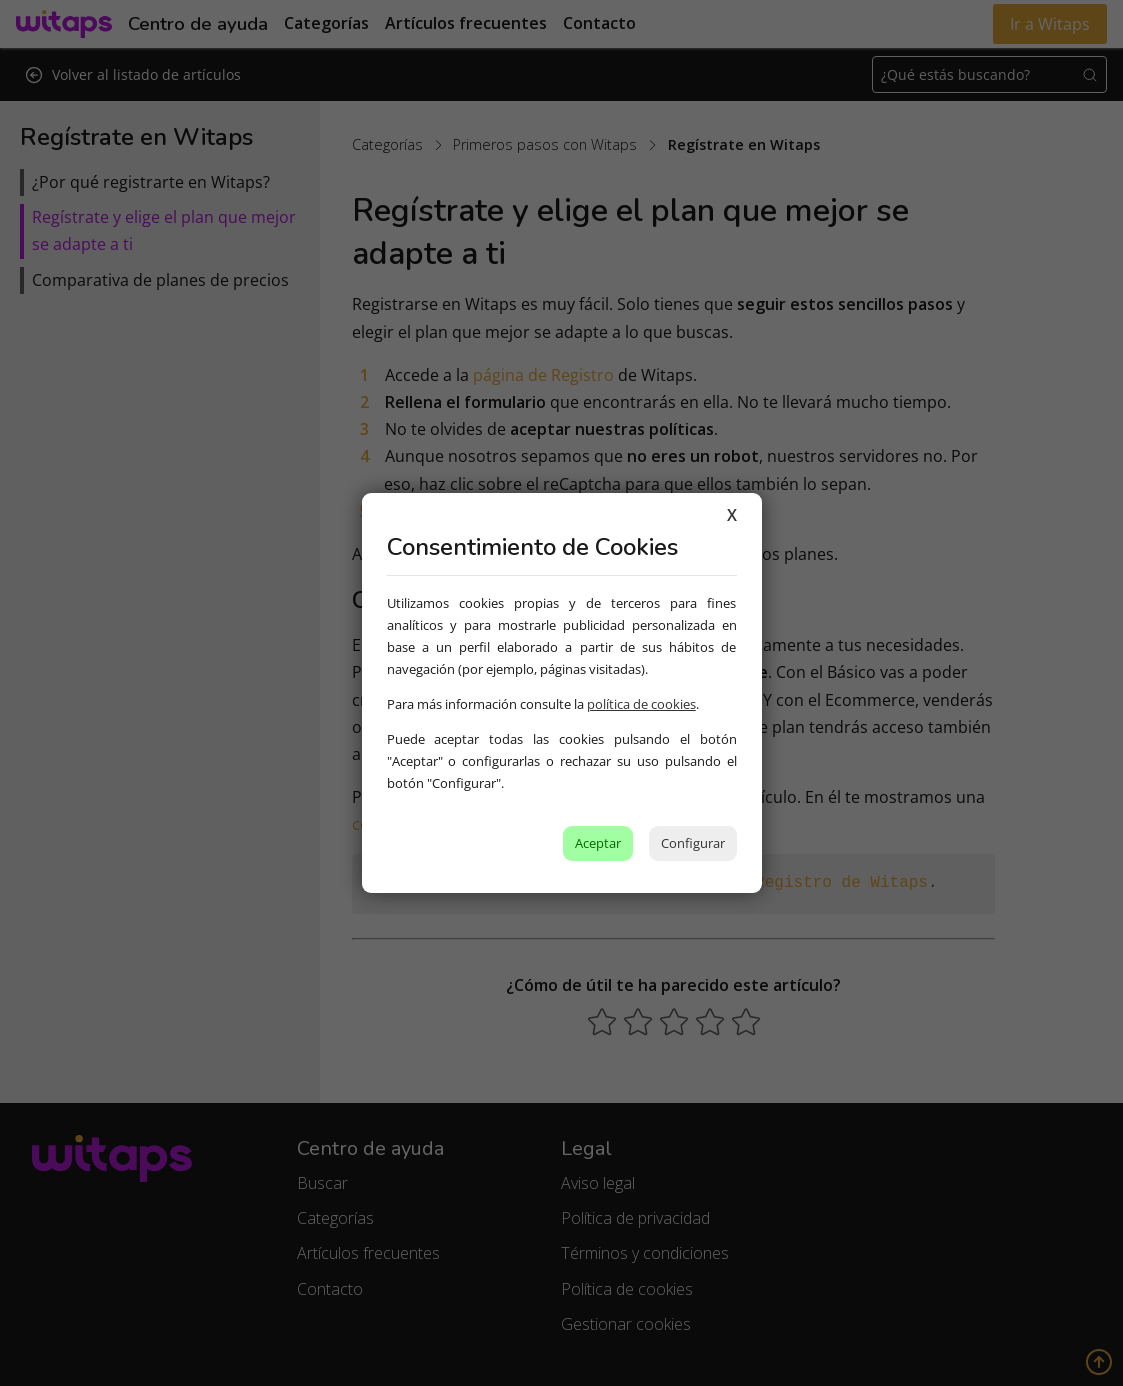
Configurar (693, 843)
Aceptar (598, 843)
